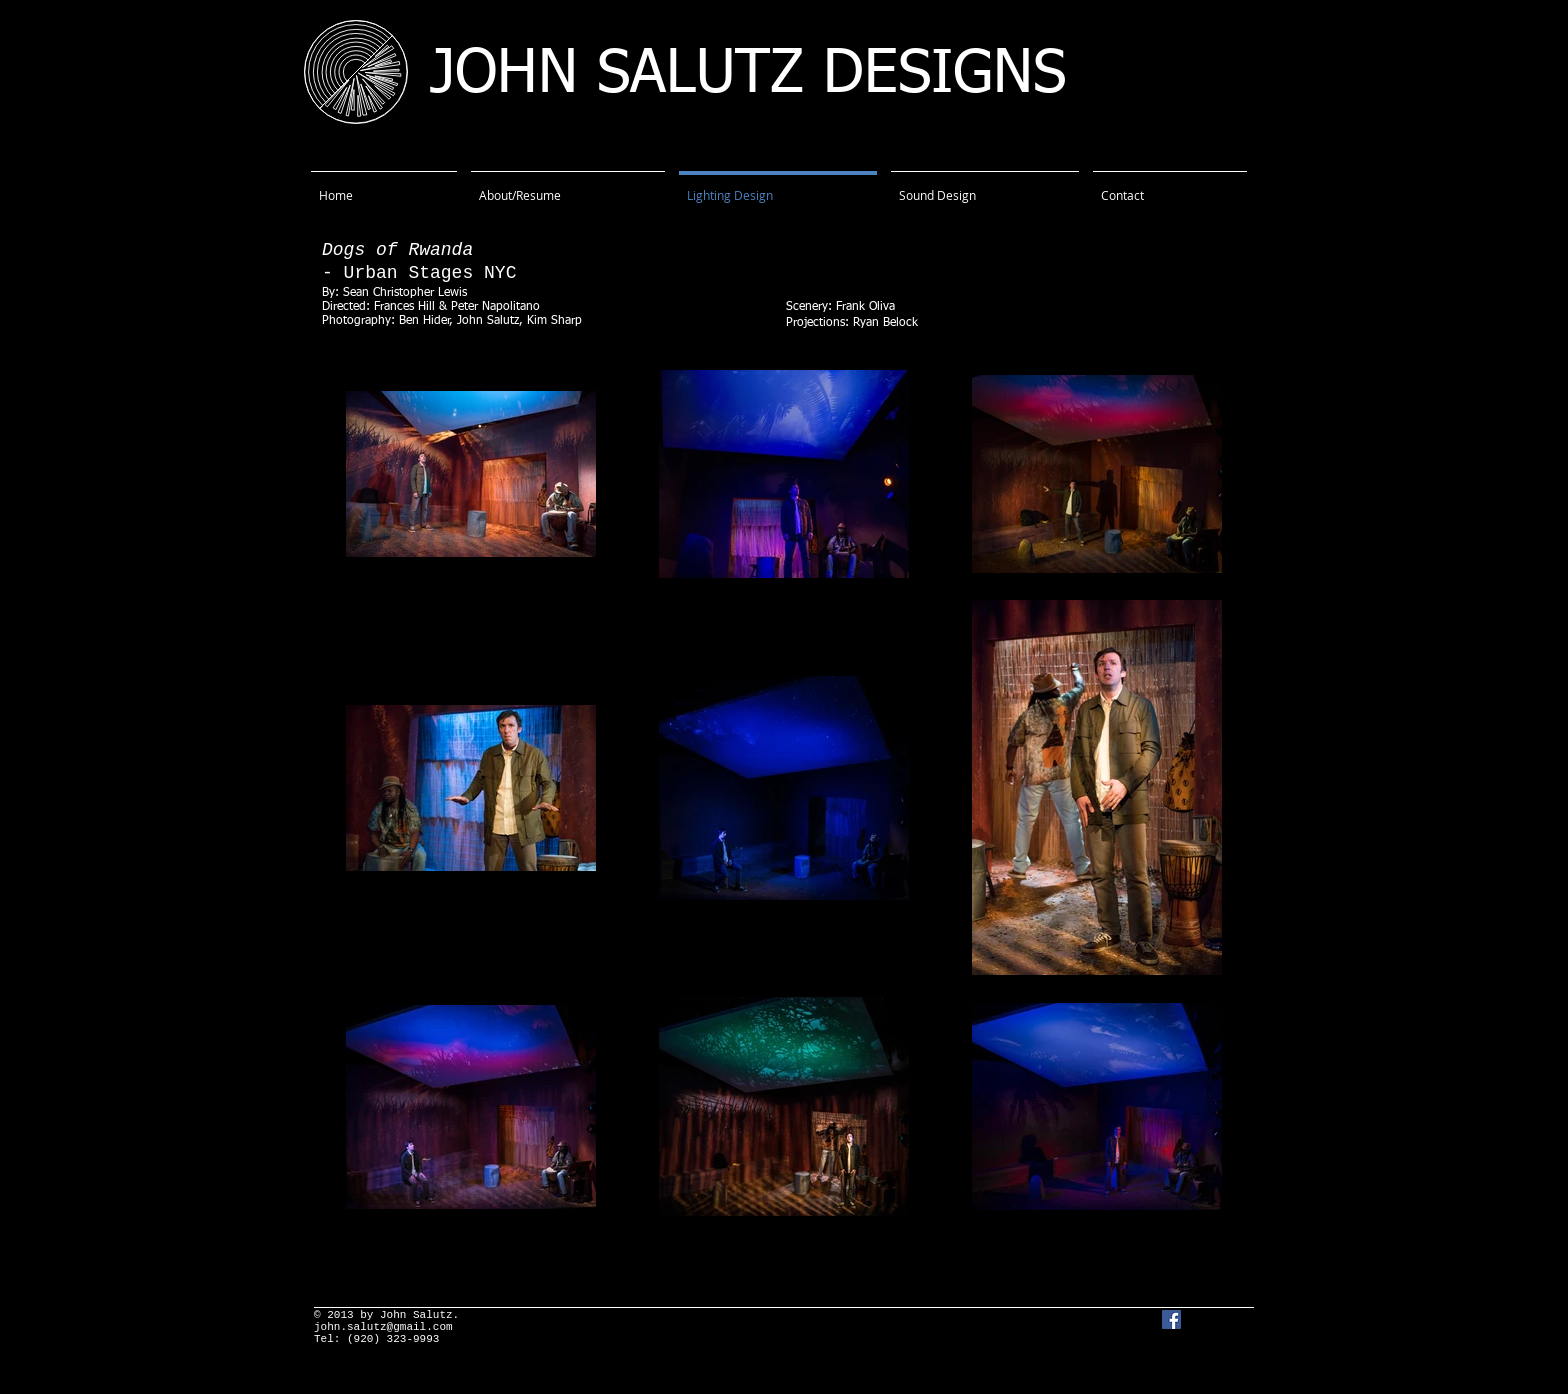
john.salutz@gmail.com (383, 1327)
